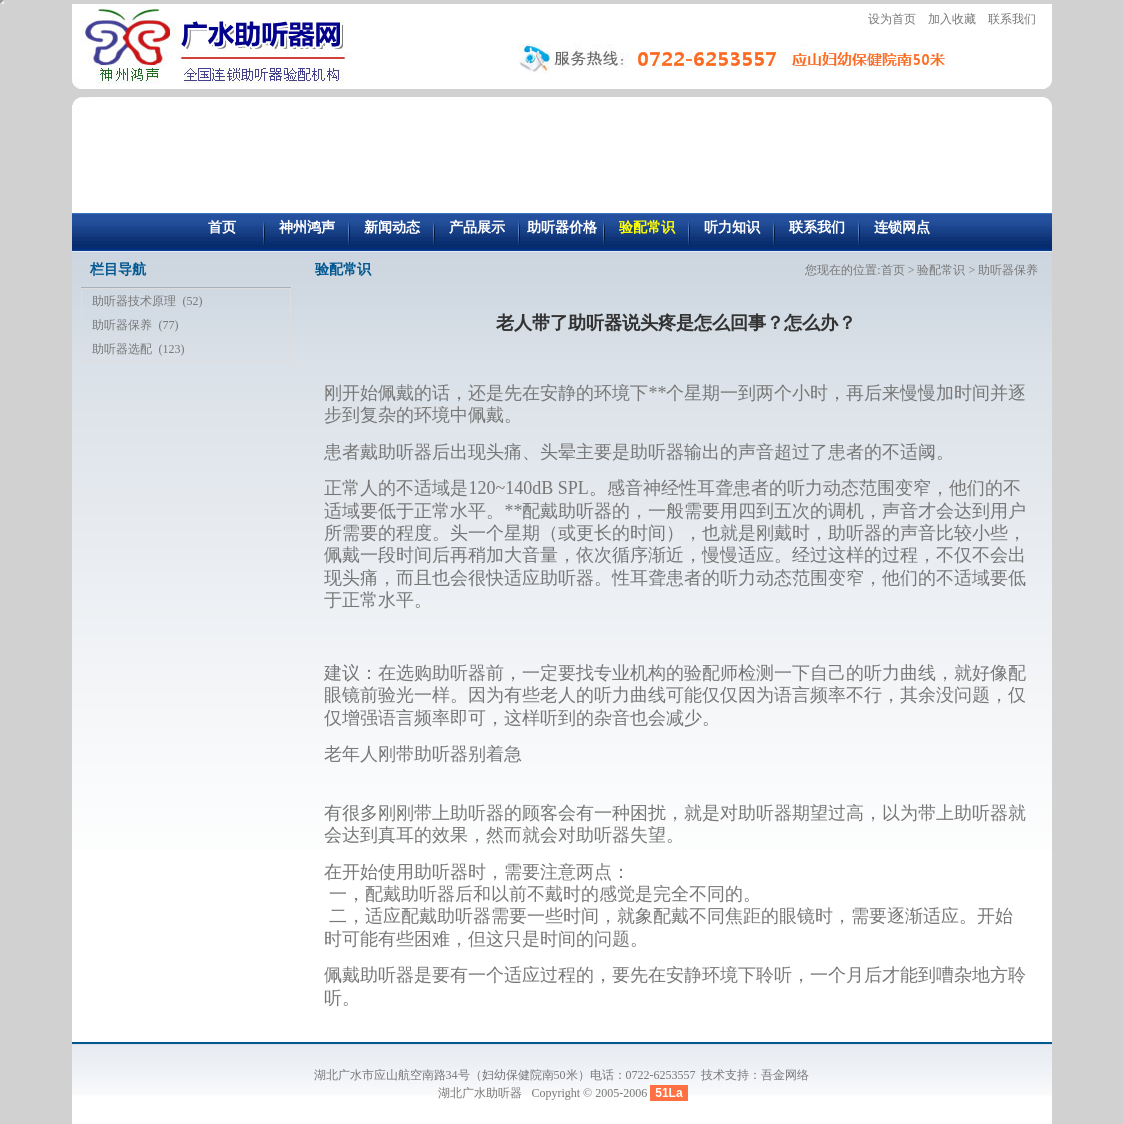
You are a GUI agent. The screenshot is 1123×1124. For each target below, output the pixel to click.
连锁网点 (902, 227)
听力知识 (732, 227)
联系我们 (1012, 19)
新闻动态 (392, 227)
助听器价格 (562, 227)
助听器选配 (122, 349)
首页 (222, 227)
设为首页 (892, 19)
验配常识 (647, 227)
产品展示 (477, 227)
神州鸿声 (307, 227)
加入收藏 (952, 19)
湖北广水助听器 (481, 1093)
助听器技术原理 (134, 301)
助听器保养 (122, 325)
